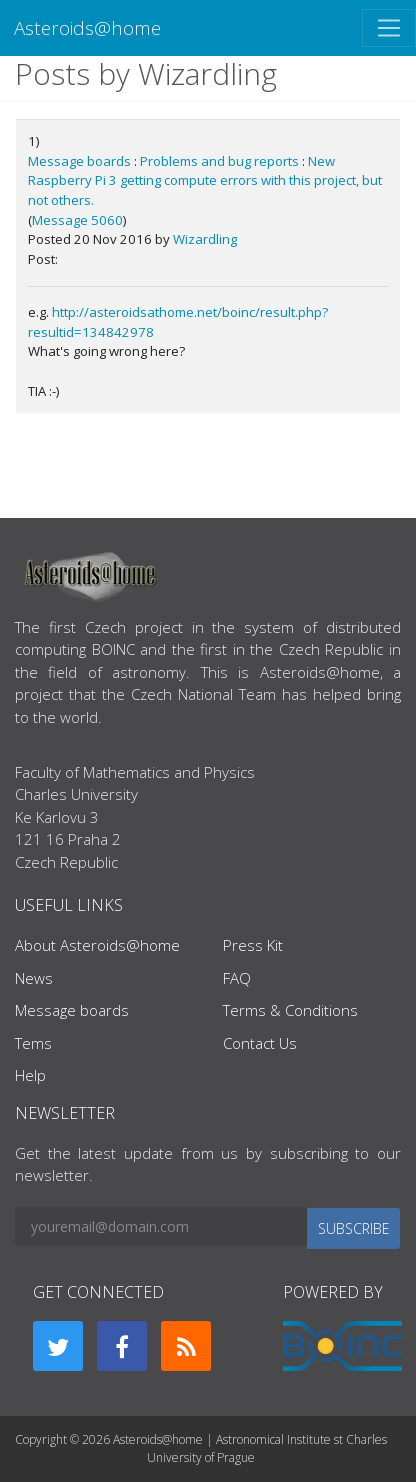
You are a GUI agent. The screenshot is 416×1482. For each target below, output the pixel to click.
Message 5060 (77, 220)
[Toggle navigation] (389, 28)
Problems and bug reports (219, 161)
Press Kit (253, 945)
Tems (33, 1043)
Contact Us (260, 1043)
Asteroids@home (87, 27)
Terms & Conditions (290, 1010)
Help (30, 1075)
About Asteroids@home (97, 945)
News (34, 978)
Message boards (79, 161)
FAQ (237, 978)
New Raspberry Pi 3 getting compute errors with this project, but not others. (205, 180)
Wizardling (205, 239)
